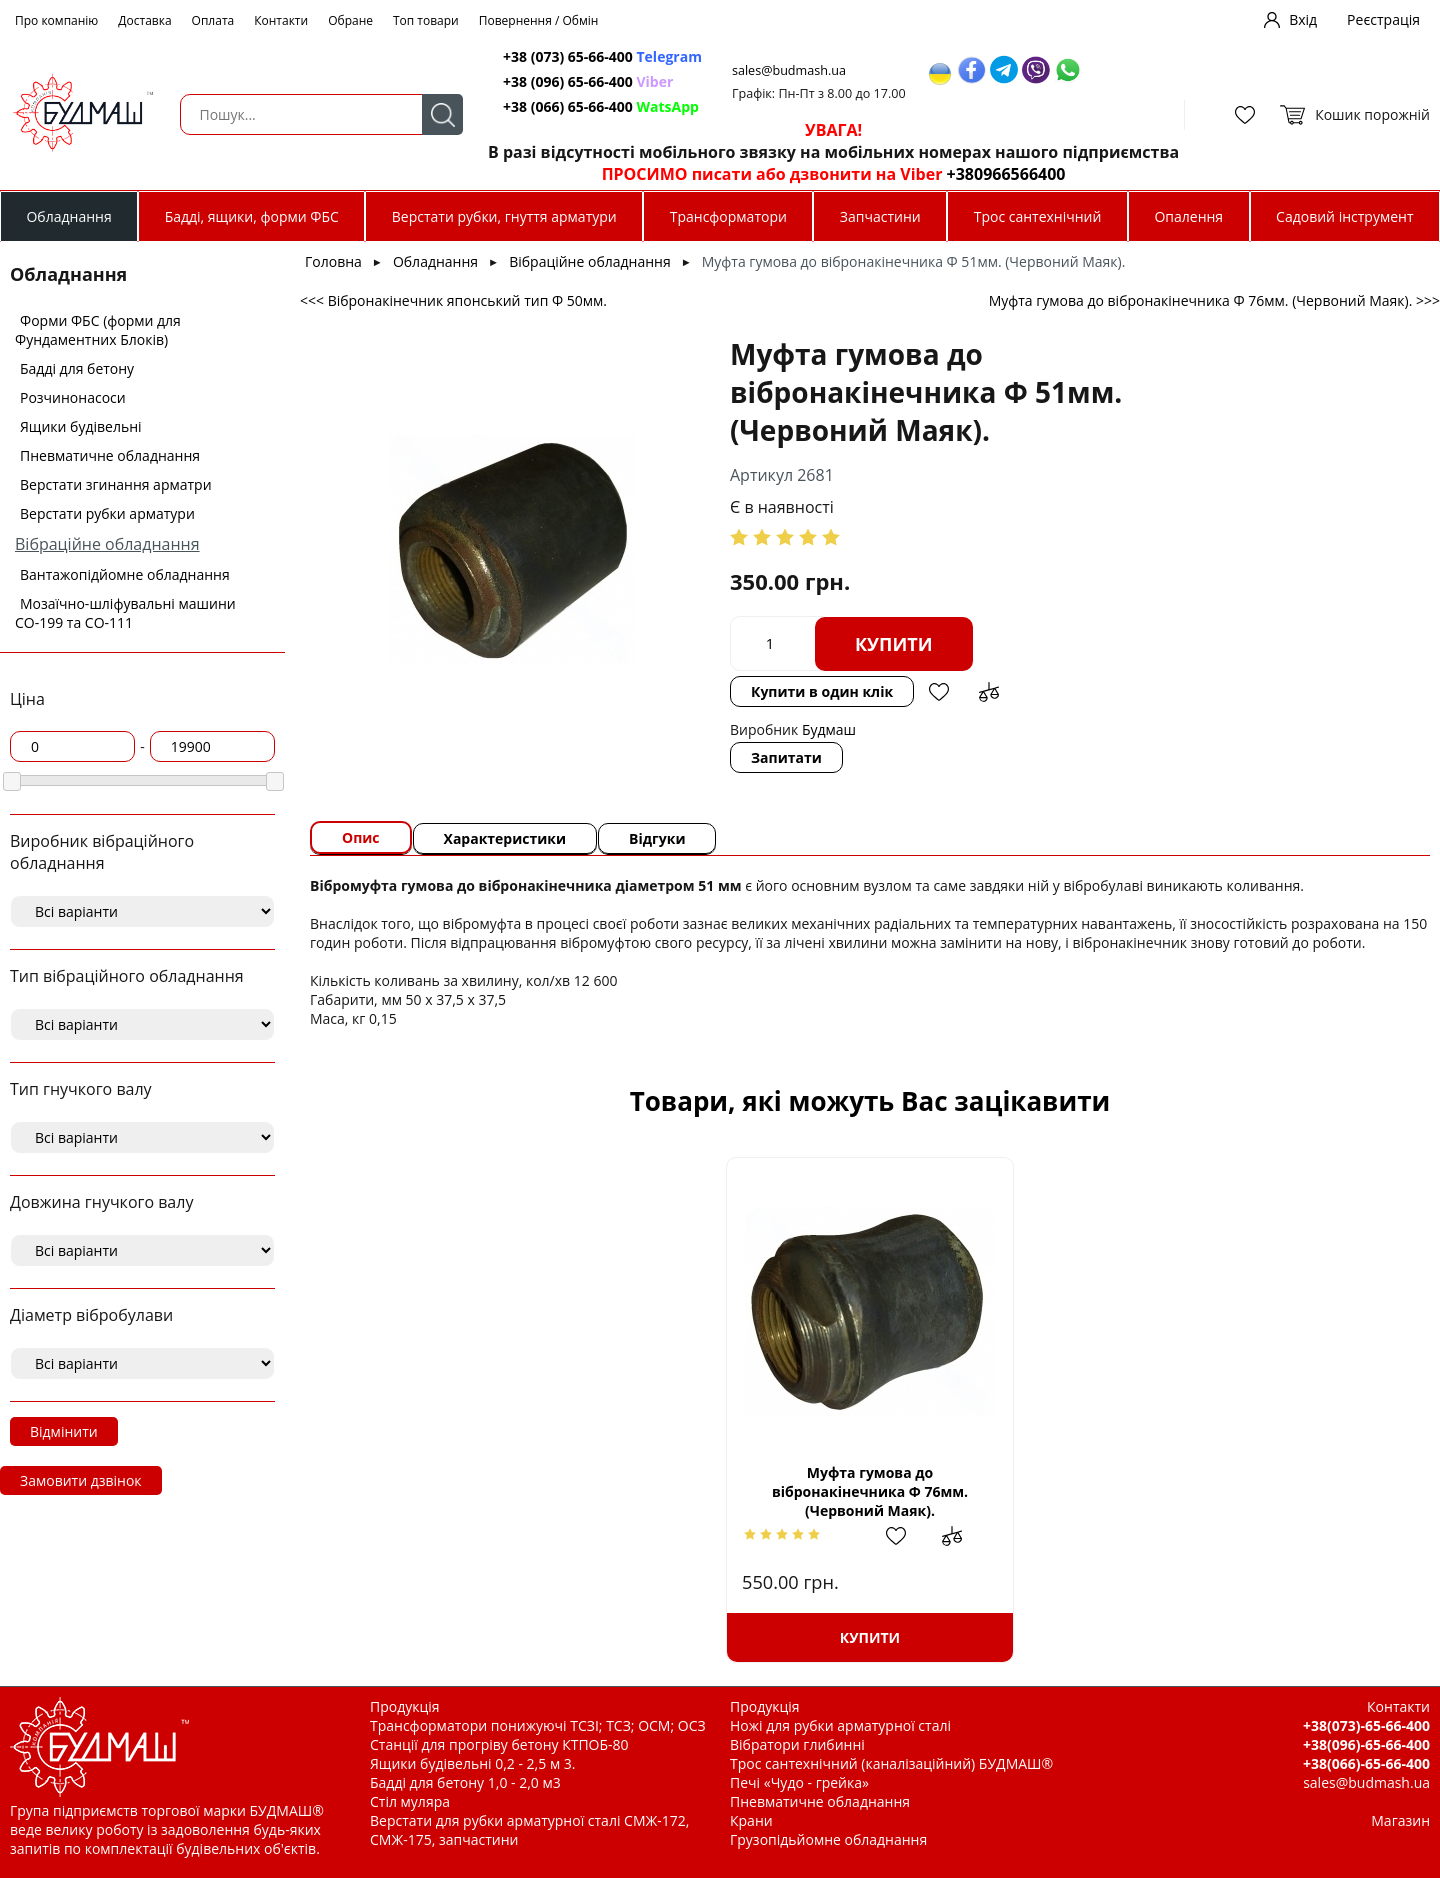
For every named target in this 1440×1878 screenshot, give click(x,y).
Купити (894, 644)
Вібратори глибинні (797, 1744)
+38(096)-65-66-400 (1366, 1744)
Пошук (442, 114)
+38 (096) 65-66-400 (588, 81)
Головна (333, 261)
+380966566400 (1006, 174)
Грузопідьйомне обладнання (828, 1839)
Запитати (786, 757)
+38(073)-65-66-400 (1366, 1725)
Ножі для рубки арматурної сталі (840, 1725)
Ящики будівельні (81, 426)
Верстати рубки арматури (107, 513)
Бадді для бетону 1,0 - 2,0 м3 (465, 1782)
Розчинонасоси (73, 397)
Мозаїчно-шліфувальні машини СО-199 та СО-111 (125, 613)
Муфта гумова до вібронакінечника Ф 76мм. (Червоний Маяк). (870, 1491)
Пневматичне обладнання (110, 455)
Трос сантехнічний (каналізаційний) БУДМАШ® (891, 1763)
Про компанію (56, 20)
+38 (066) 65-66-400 (601, 106)
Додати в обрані (939, 692)
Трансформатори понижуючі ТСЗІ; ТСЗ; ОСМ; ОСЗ (538, 1725)
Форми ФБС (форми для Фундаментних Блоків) (98, 330)
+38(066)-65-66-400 (1366, 1763)
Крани (751, 1820)
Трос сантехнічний (1038, 216)
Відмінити (64, 1431)
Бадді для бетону (77, 368)
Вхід (1303, 19)
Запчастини (880, 216)
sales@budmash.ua (789, 70)
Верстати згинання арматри (116, 484)
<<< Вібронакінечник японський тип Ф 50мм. (453, 300)
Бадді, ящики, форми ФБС (252, 216)
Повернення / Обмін (539, 20)
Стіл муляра (410, 1801)
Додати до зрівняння (989, 692)
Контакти (281, 20)
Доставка (144, 20)
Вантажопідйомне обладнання (125, 574)
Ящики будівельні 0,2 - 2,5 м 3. (472, 1763)
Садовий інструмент (1344, 216)
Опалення (1188, 216)
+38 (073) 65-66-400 (602, 56)
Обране (350, 20)
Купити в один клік (822, 691)
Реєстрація (1383, 19)
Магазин (1400, 1820)
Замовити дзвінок (81, 1480)
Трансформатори (728, 216)
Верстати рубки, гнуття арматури (504, 216)
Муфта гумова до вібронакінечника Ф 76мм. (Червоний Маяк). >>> (1214, 300)
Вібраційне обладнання (107, 544)
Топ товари (426, 20)
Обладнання (68, 216)
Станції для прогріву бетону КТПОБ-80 (499, 1744)
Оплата (213, 20)
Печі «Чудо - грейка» (799, 1782)
